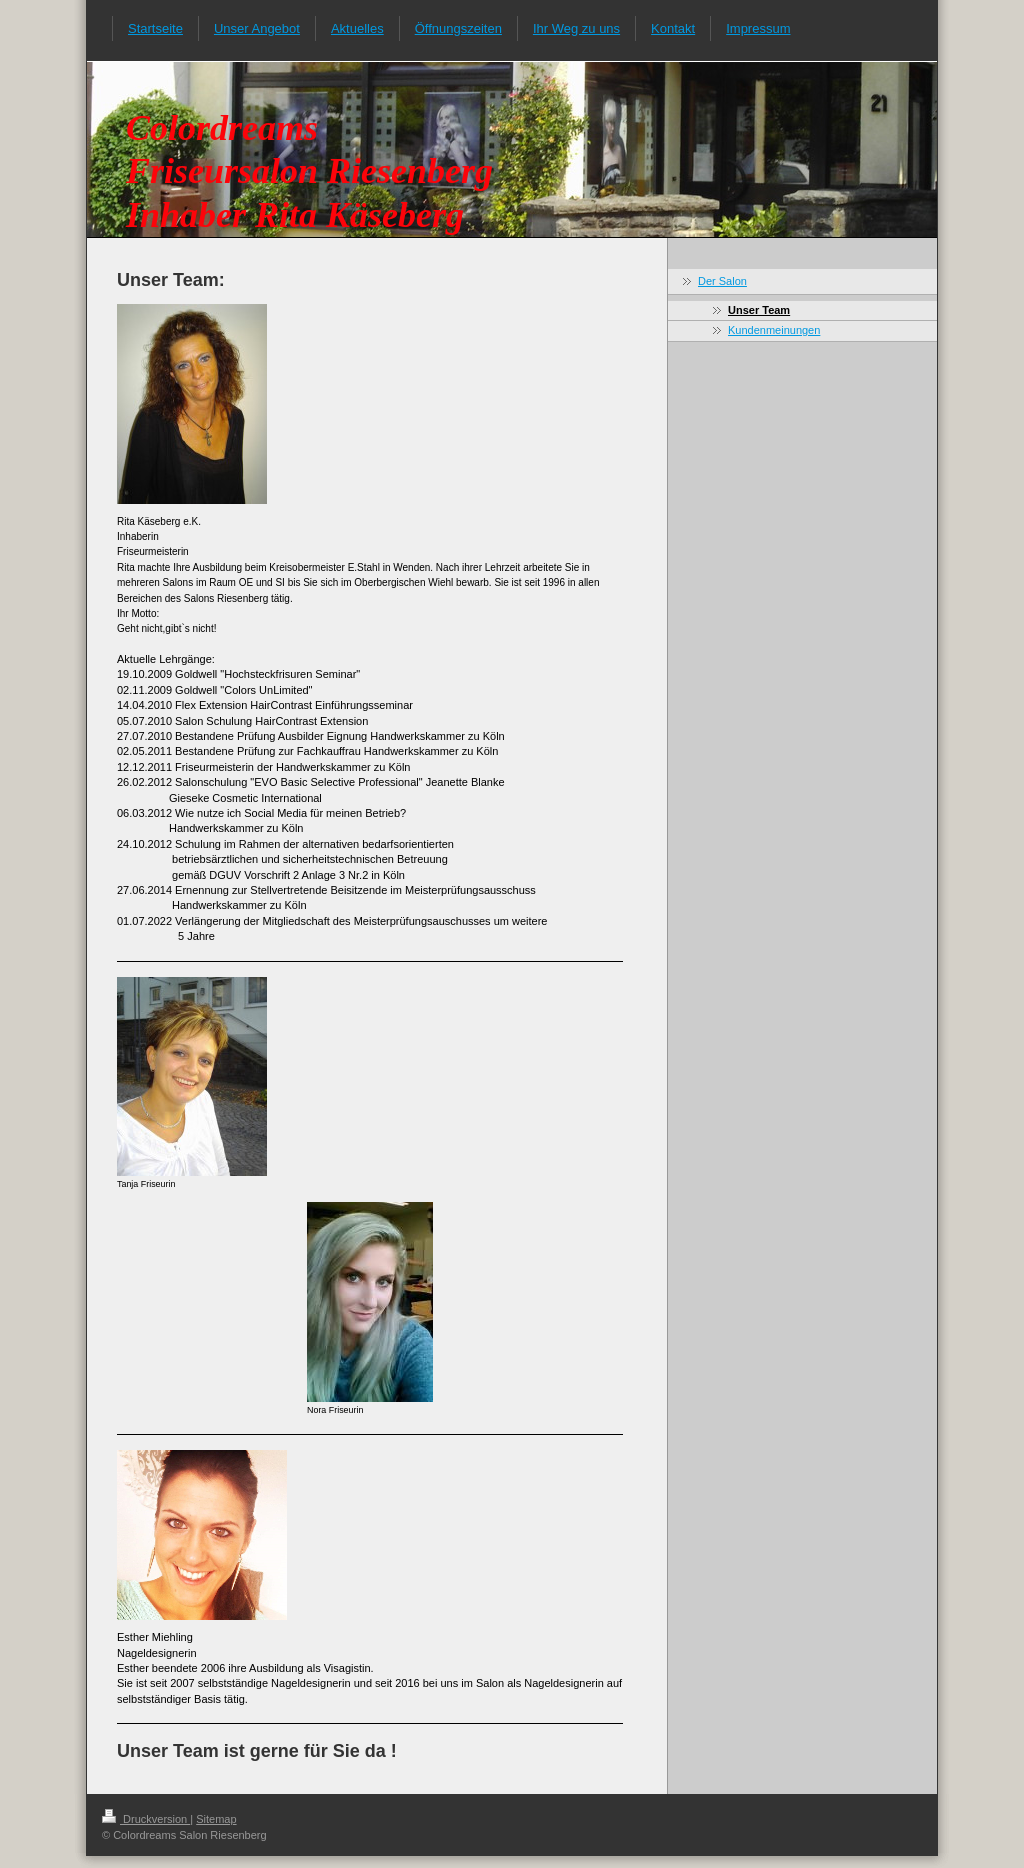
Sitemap (216, 1819)
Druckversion (146, 1819)
